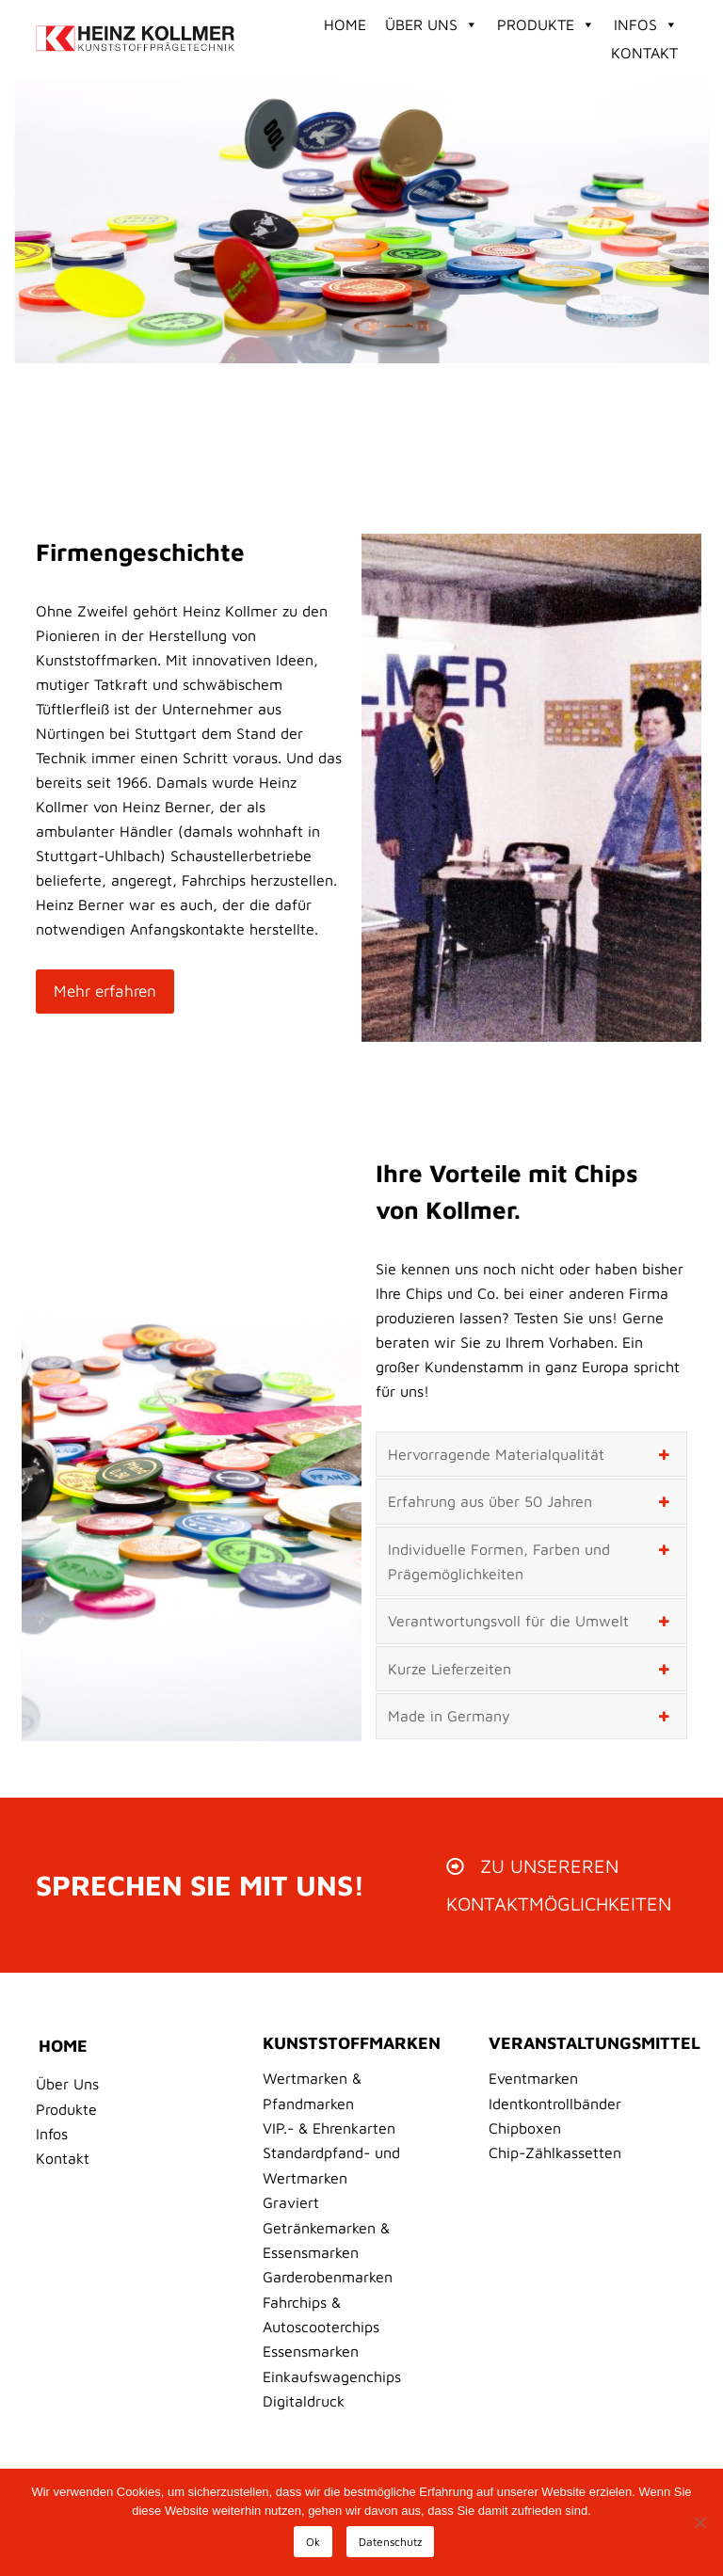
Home (345, 24)
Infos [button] (646, 24)
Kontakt (644, 52)
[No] (699, 2522)
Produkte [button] (546, 24)
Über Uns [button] (431, 24)
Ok (313, 2542)
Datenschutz (390, 2542)
